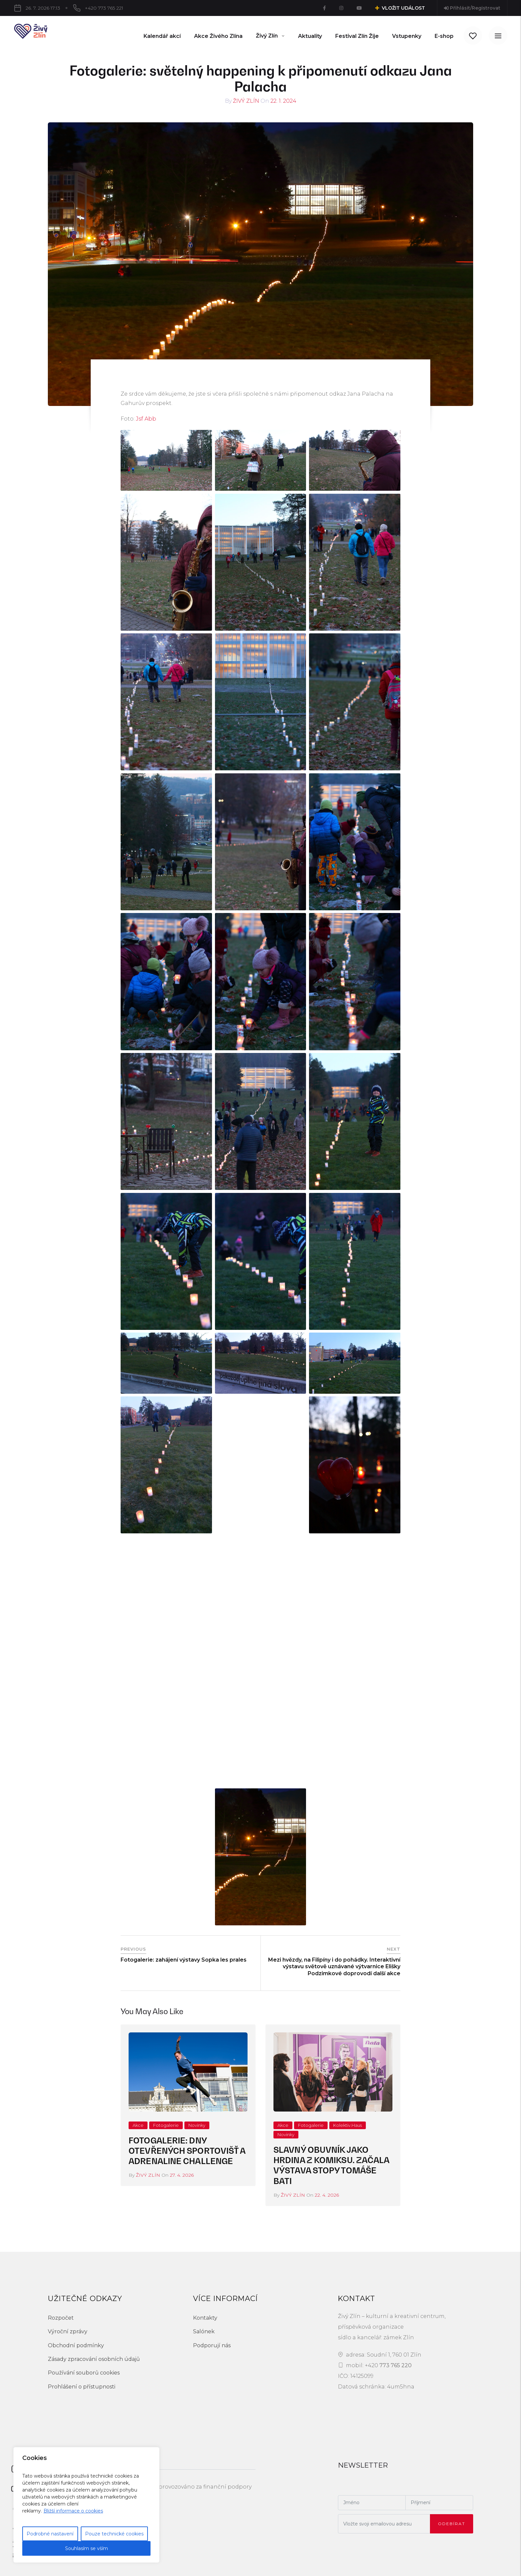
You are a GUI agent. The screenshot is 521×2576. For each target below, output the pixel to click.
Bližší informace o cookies (73, 2511)
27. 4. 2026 (182, 2175)
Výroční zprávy (67, 2331)
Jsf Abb (146, 419)
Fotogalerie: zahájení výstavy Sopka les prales (184, 1960)
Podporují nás (212, 2345)
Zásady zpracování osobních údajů (94, 2359)
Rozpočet (61, 2318)
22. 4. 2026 (327, 2195)
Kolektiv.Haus (347, 2125)
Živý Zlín (246, 101)
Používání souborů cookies (84, 2373)
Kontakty (205, 2318)
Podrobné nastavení (50, 2534)
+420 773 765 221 (104, 8)
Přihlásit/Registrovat (472, 8)
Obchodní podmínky (76, 2345)
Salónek (204, 2331)
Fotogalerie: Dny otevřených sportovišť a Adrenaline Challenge (187, 2151)
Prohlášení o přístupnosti (81, 2386)
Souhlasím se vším (86, 2548)
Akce (138, 2125)
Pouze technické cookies (114, 2534)
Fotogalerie (166, 2125)
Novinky (196, 2125)
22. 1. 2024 (283, 101)
